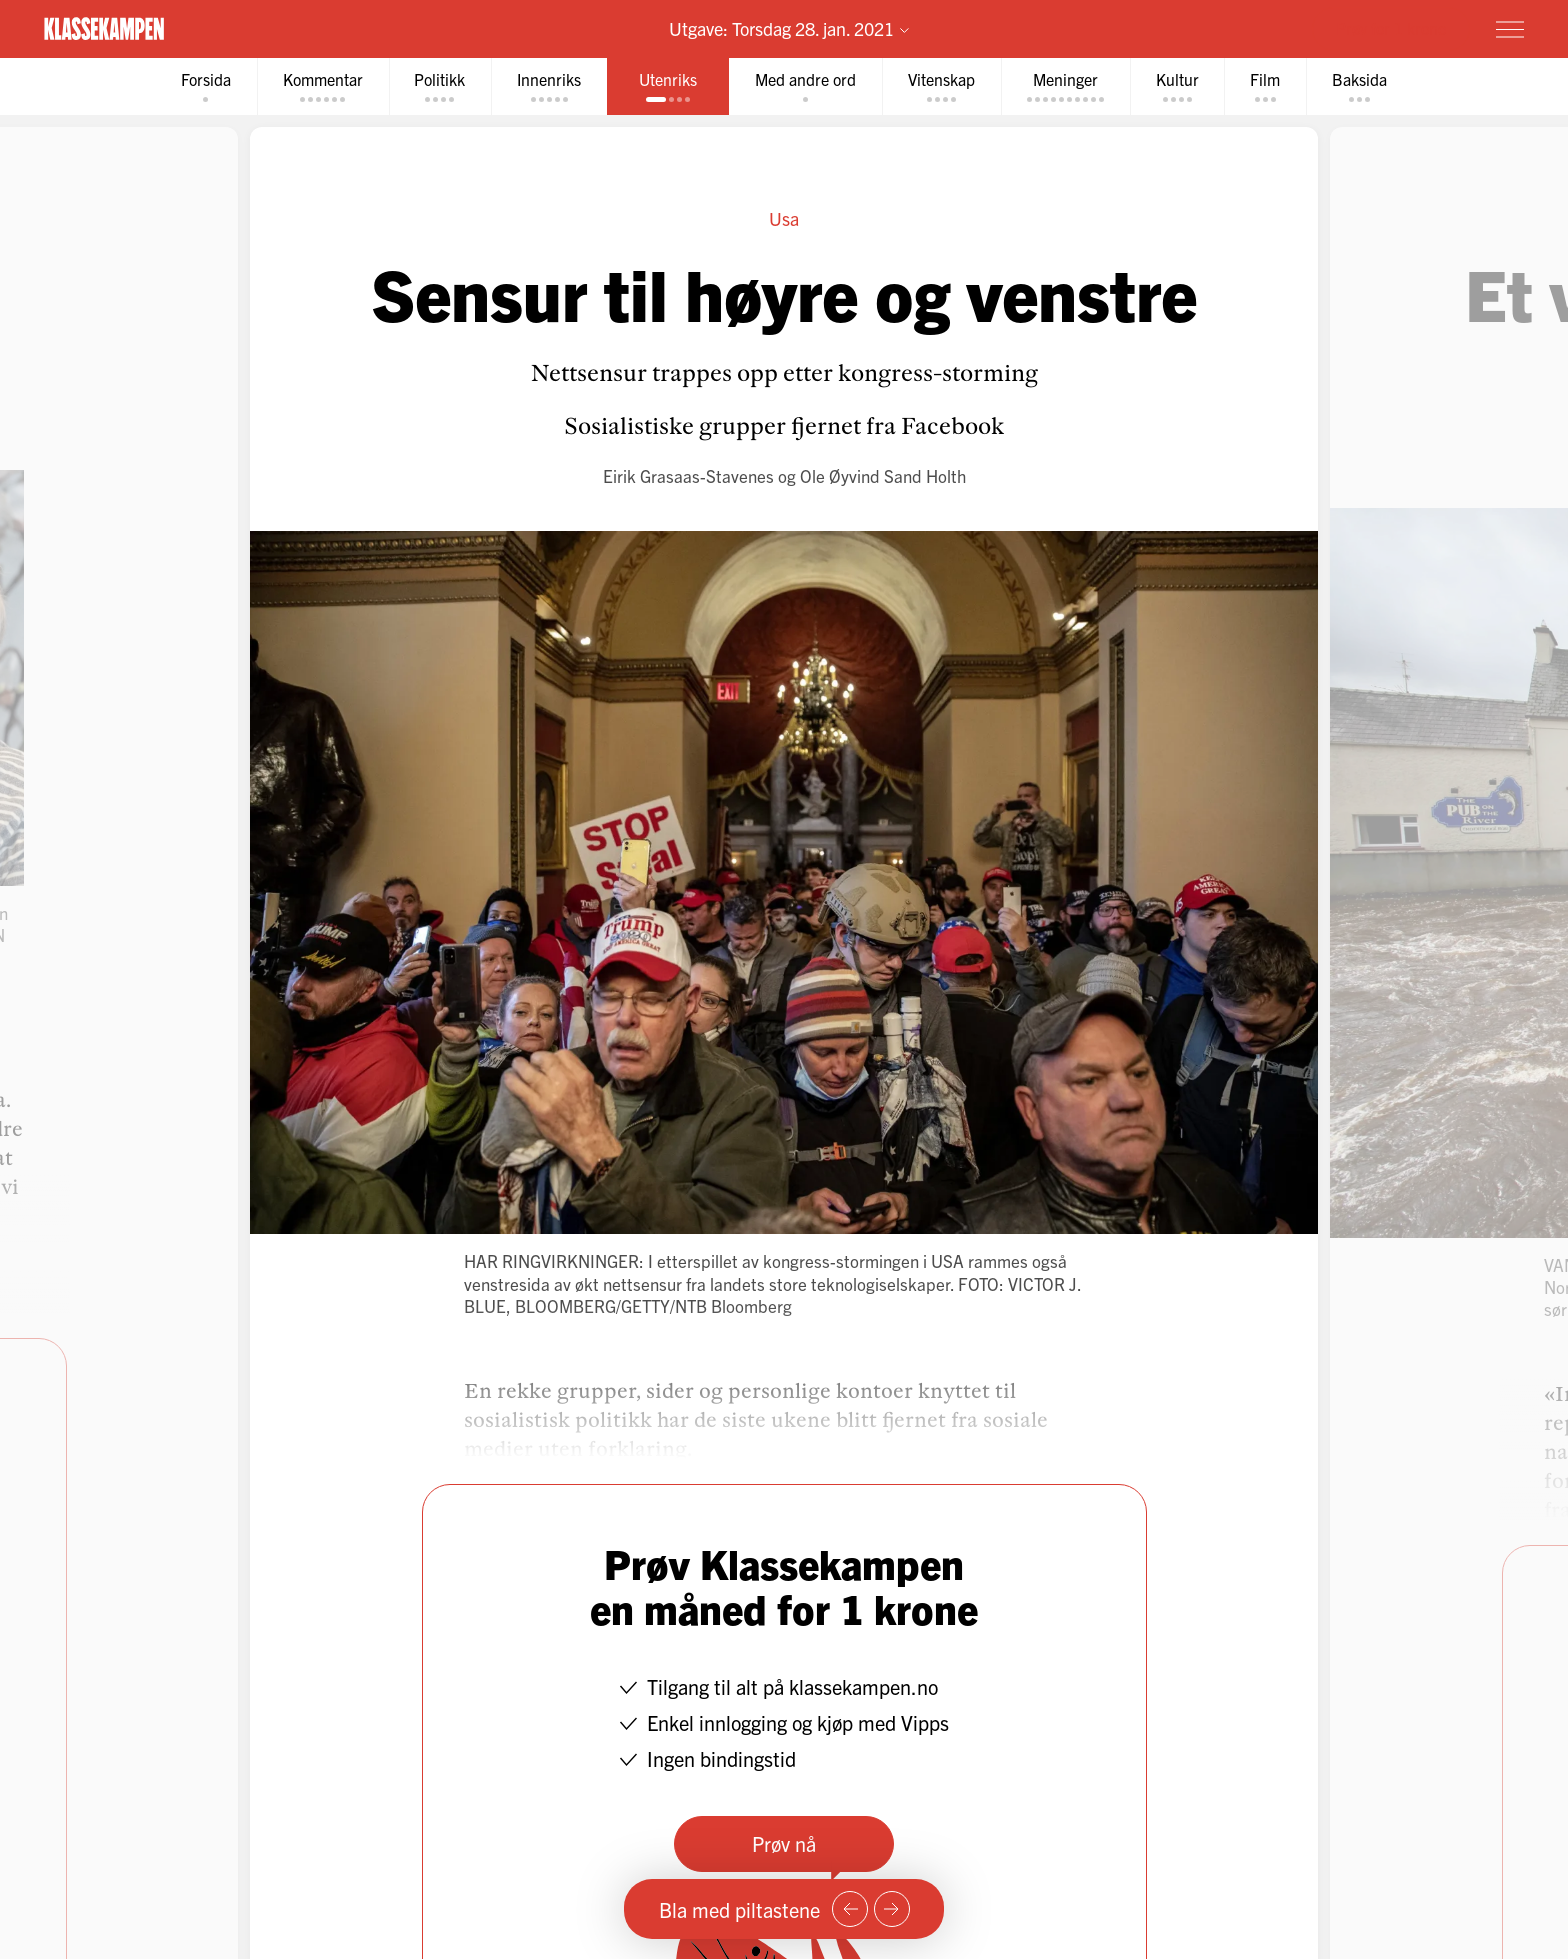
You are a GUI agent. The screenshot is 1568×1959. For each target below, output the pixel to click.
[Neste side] (892, 1909)
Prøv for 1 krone (1391, 28)
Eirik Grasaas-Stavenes (688, 475)
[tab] (205, 86)
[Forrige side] (850, 1909)
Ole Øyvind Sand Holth (883, 475)
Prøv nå (784, 1843)
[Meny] (1510, 29)
